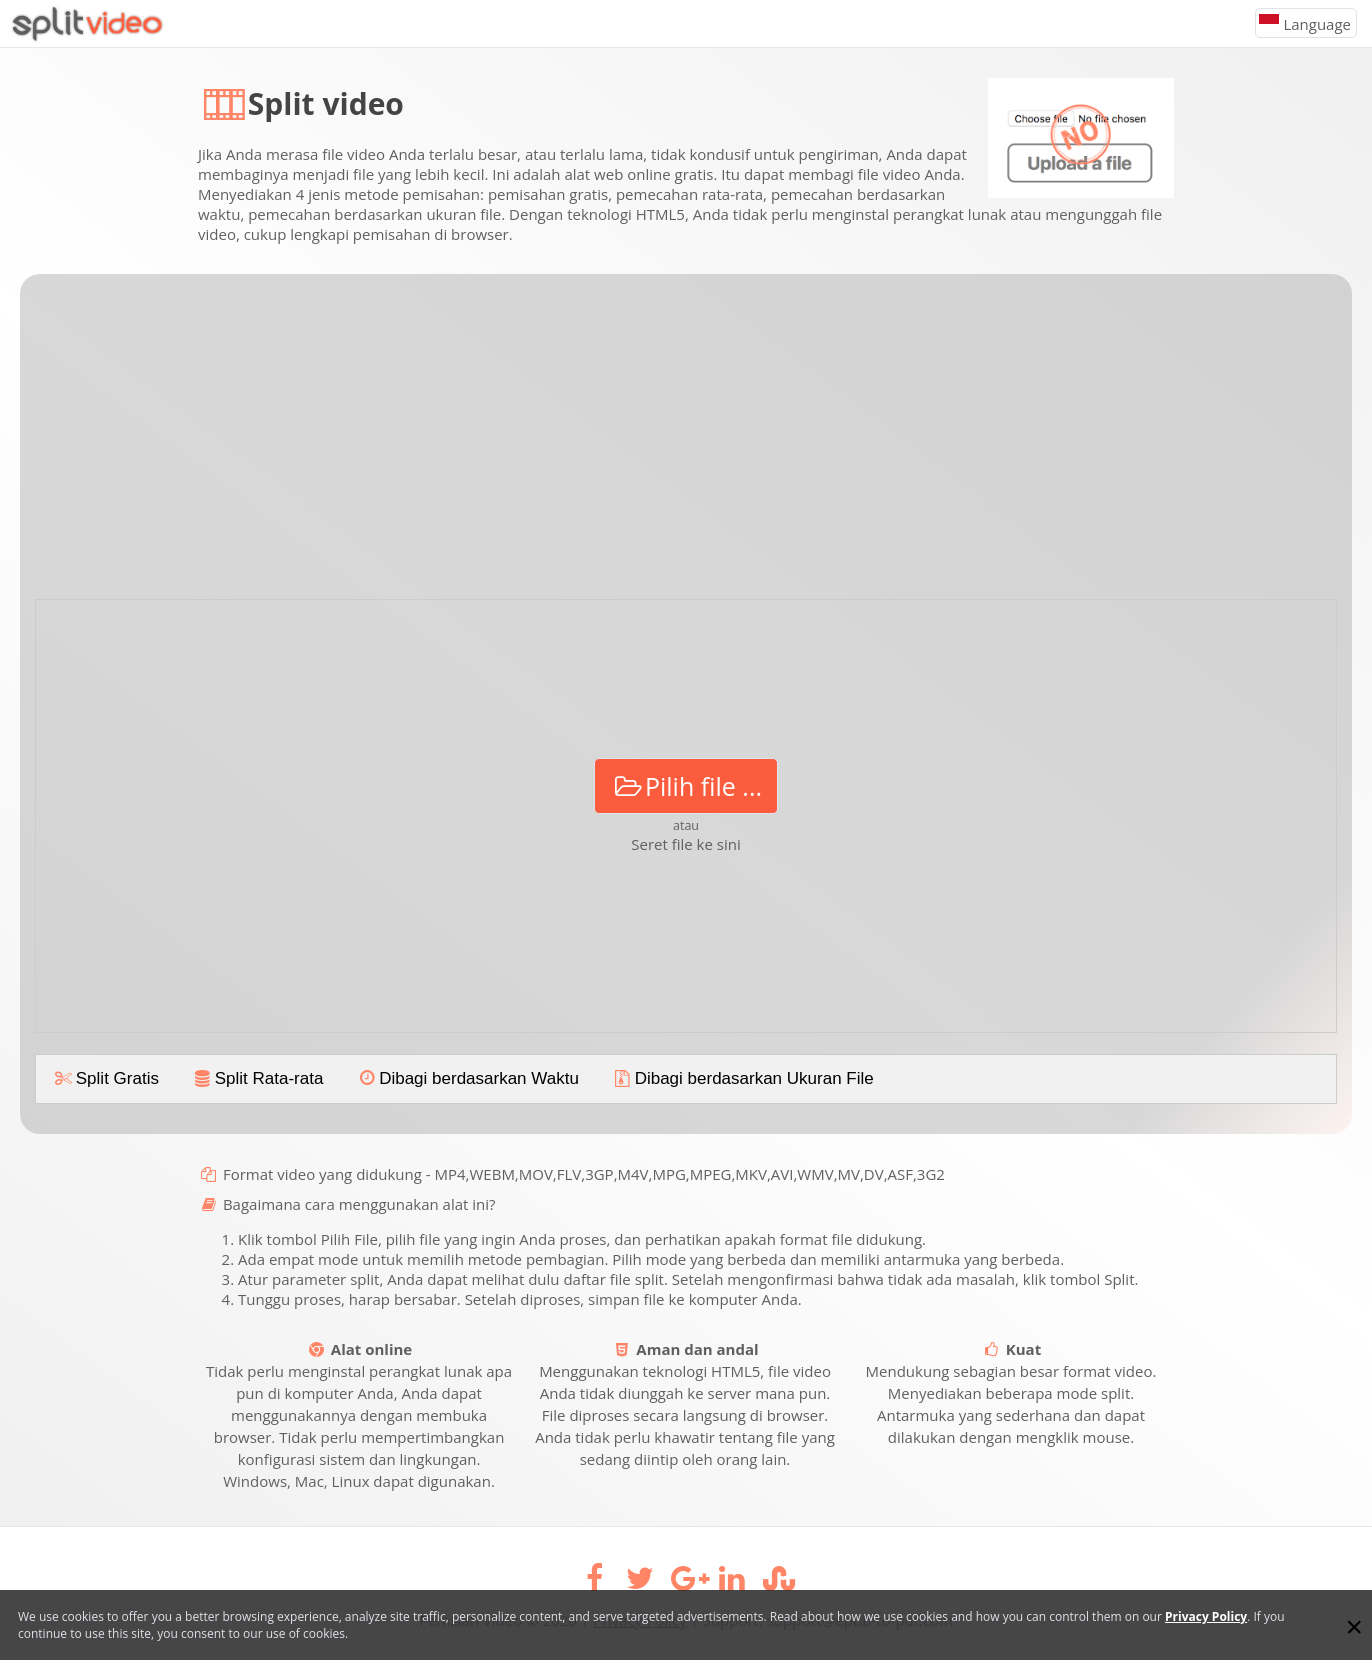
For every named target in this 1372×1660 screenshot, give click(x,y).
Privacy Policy (1206, 1616)
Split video (326, 103)
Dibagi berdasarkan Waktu (466, 1078)
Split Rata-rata (257, 1078)
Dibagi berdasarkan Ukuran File (742, 1078)
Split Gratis (105, 1078)
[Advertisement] (686, 444)
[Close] (1354, 1627)
